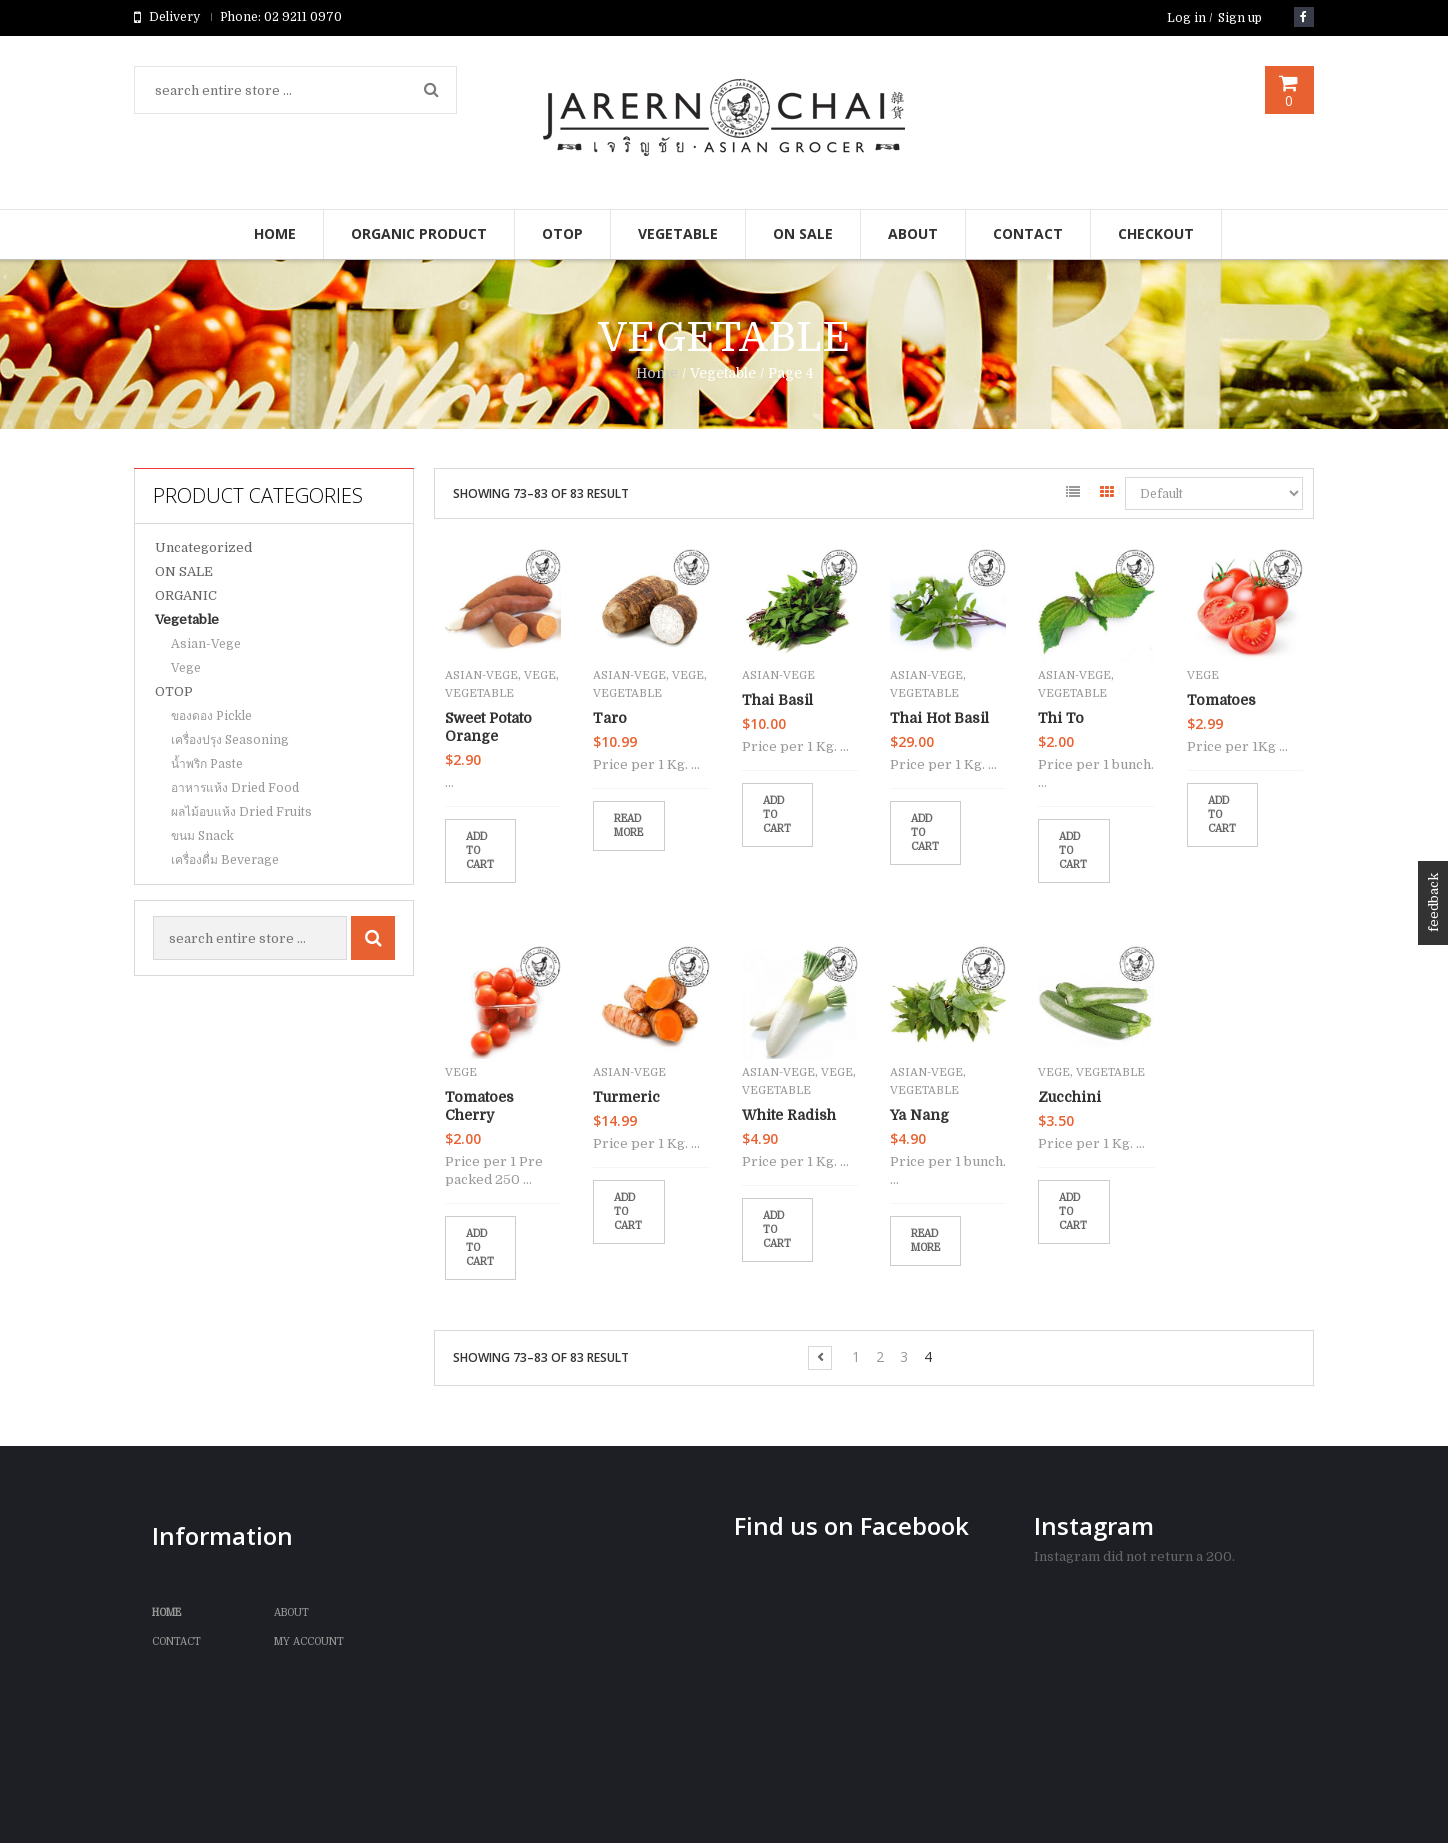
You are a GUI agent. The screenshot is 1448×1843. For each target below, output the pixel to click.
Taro (610, 718)
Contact (176, 1641)
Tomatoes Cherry (479, 1106)
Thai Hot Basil (939, 718)
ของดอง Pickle (211, 716)
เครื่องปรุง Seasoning (230, 740)
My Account (309, 1641)
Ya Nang (919, 1115)
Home (657, 373)
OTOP (174, 691)
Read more (628, 825)
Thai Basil (777, 700)
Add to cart (480, 850)
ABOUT (291, 1612)
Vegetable (187, 619)
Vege (186, 668)
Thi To (1061, 718)
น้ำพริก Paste (207, 764)
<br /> (874, 1683)
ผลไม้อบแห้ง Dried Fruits (241, 812)
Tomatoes (1221, 700)
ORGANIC (186, 595)
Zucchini (1069, 1097)
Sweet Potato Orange (488, 727)
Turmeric (626, 1097)
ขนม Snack (202, 836)
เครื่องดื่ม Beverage (225, 860)
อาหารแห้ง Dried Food (235, 788)
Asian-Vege (206, 644)
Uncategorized (203, 547)
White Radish (789, 1115)
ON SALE (184, 571)
